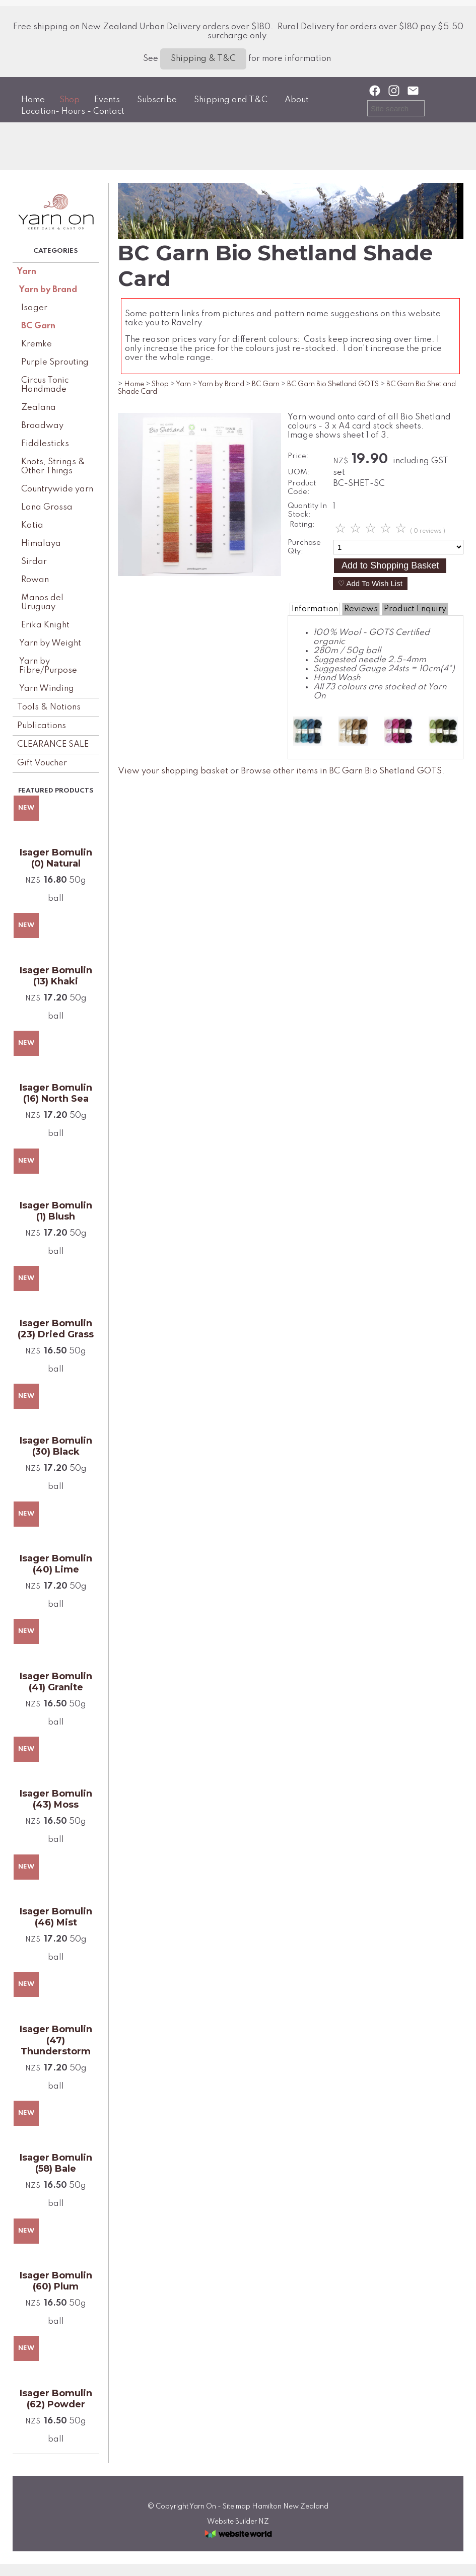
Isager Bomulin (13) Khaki (56, 976)
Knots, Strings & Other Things (53, 466)
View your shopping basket (173, 771)
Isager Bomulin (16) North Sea (56, 1093)
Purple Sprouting (55, 362)
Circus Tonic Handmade (45, 385)
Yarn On (202, 2506)
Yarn (26, 271)
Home (33, 100)
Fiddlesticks (45, 444)
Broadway (42, 425)
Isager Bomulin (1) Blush (56, 1211)
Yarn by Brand (48, 289)
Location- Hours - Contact (72, 111)
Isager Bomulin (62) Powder (56, 2399)
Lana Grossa (47, 507)
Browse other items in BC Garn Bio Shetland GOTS (341, 771)
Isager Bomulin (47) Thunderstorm (56, 2040)
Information (315, 609)
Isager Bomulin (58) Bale (56, 2163)
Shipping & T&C (203, 58)
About (297, 100)
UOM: (299, 472)
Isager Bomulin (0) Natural (56, 858)
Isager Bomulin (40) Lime (56, 1564)
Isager (34, 308)
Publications (41, 726)
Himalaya (41, 543)
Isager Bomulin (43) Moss (56, 1799)
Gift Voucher (42, 763)
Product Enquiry (415, 609)
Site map (236, 2506)
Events (107, 100)
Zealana (38, 407)
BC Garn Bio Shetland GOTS (333, 384)
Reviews (361, 609)
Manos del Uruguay (42, 602)
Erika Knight (45, 625)
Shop (69, 100)
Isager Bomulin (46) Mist (56, 1917)
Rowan (35, 580)
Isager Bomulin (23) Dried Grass (56, 1329)
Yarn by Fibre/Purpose (48, 666)
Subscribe (157, 100)
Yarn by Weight (50, 643)
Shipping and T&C (230, 100)
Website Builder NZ (238, 2521)
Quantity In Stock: (307, 510)
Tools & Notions (49, 707)
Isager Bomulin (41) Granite (56, 1682)
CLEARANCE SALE (53, 744)
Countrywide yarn (57, 489)
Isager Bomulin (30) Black (56, 1446)
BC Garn (38, 326)
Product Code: (302, 487)
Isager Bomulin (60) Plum (56, 2281)
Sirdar (34, 561)
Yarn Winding (46, 688)
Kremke (36, 344)
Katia (32, 525)
